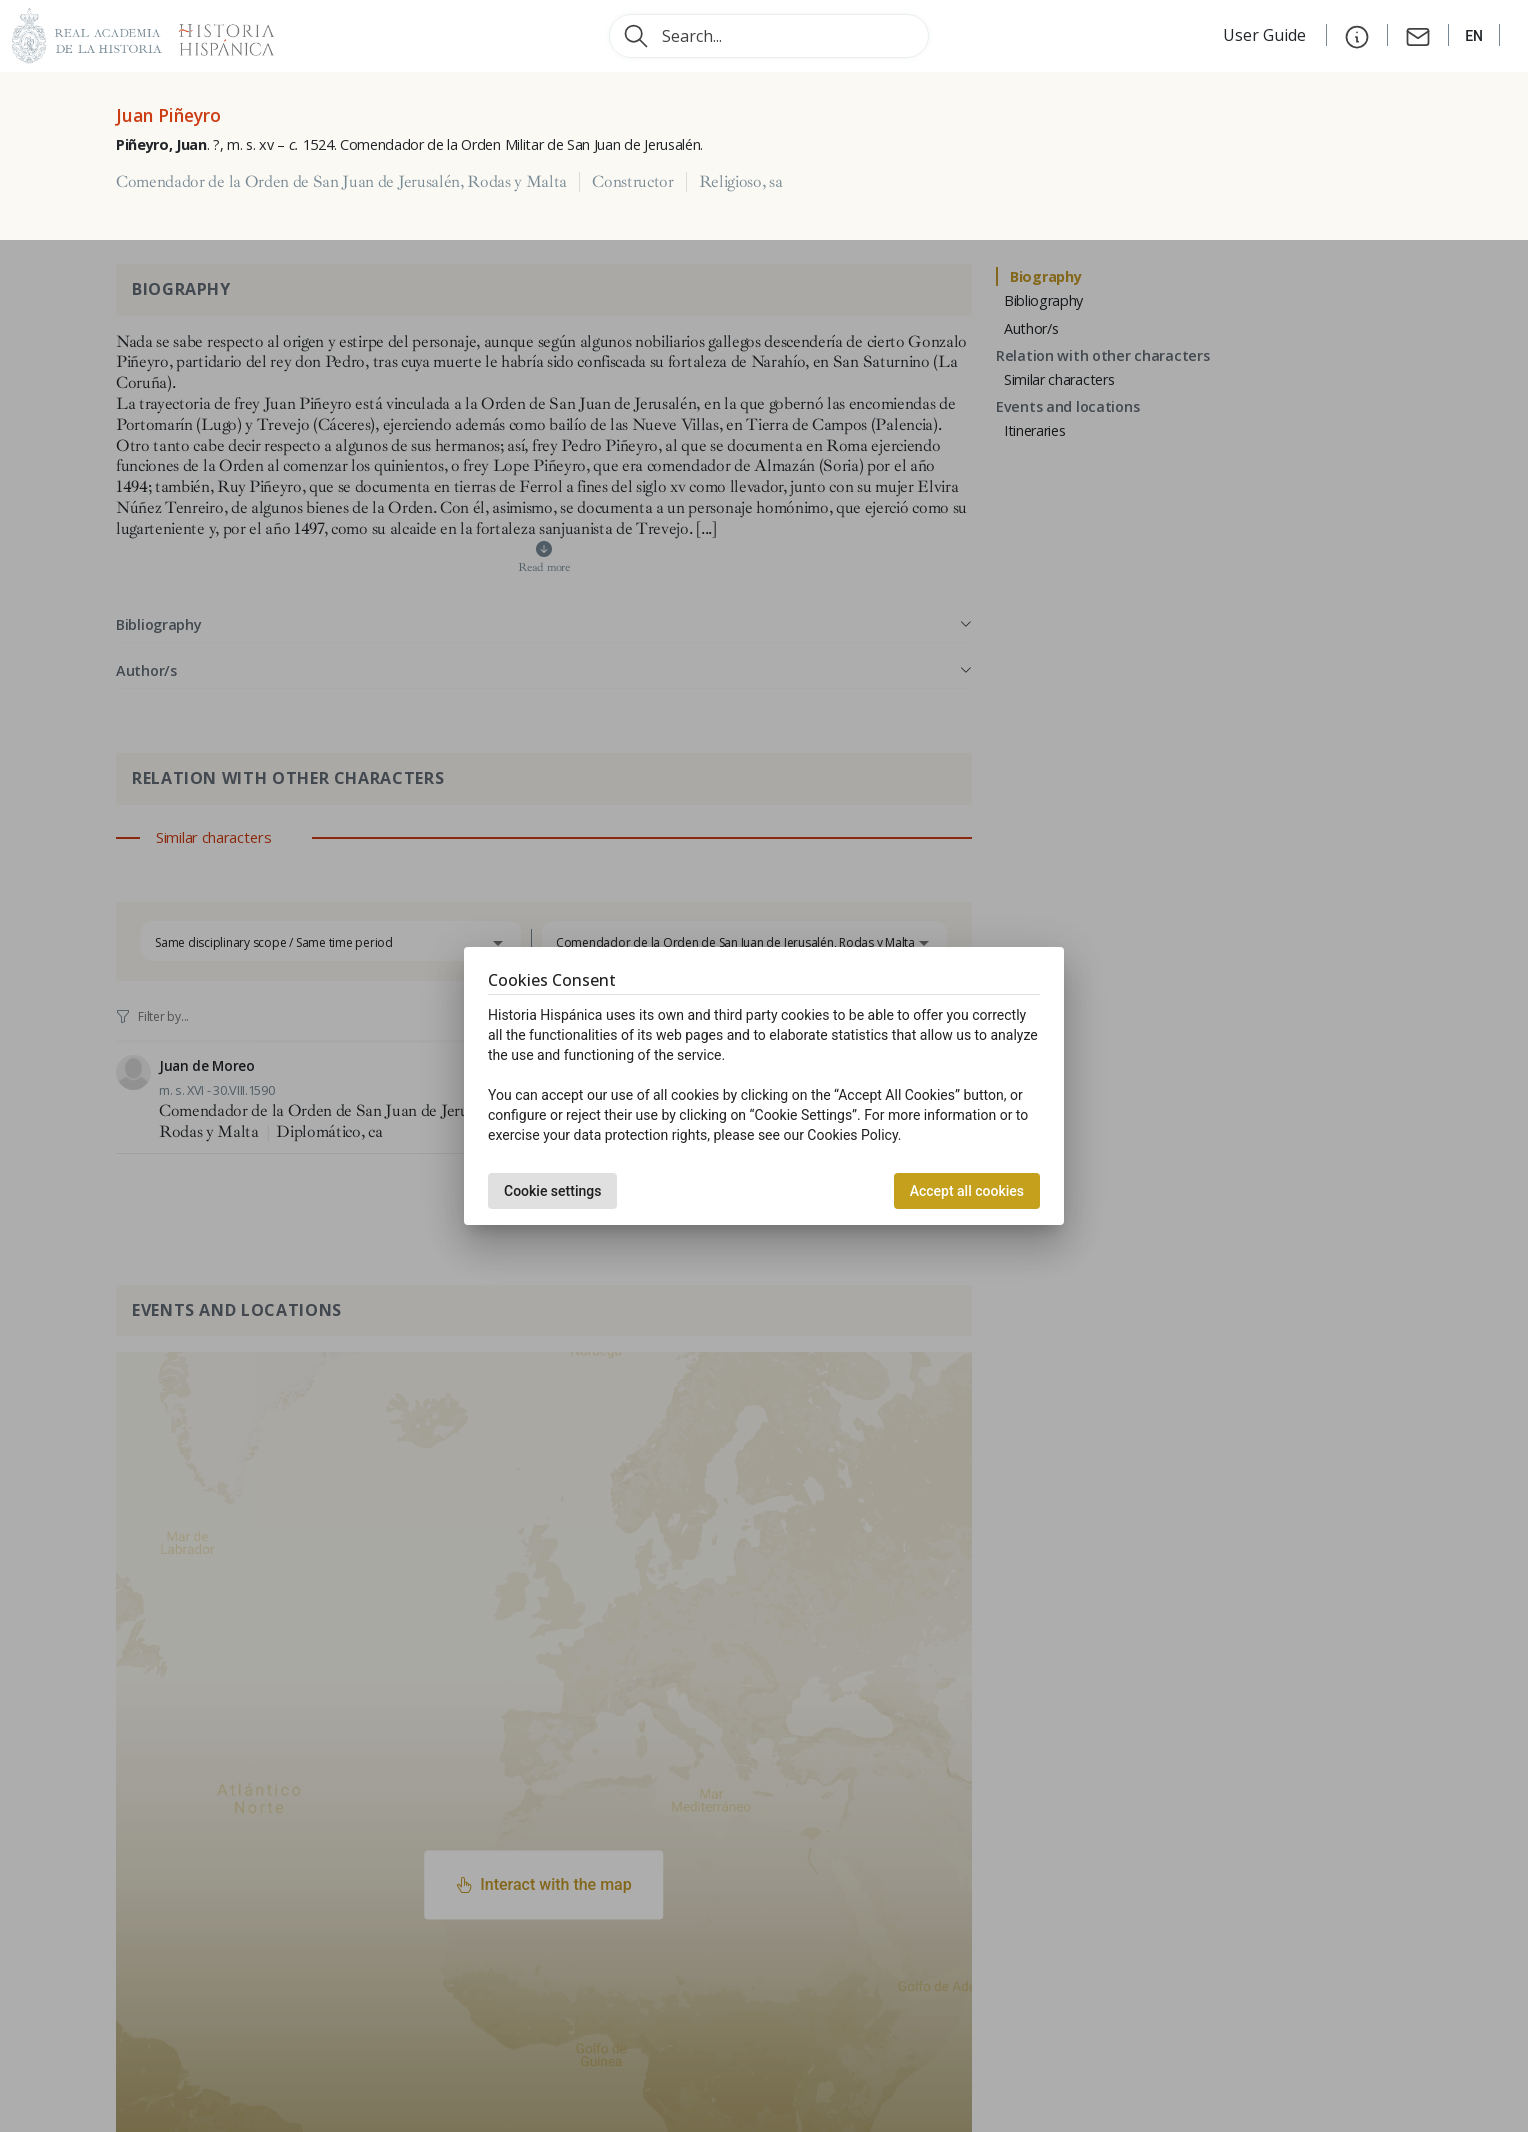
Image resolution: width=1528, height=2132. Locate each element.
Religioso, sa (741, 182)
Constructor (632, 182)
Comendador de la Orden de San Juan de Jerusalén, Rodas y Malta (341, 182)
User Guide (1266, 35)
